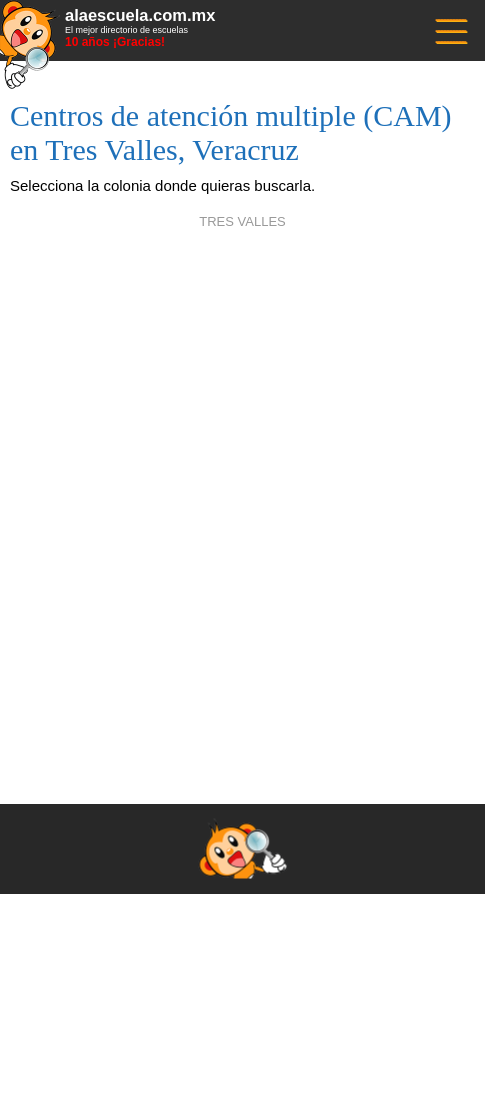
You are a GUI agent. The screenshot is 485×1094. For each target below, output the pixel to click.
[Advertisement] (242, 491)
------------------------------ (450, 29)
